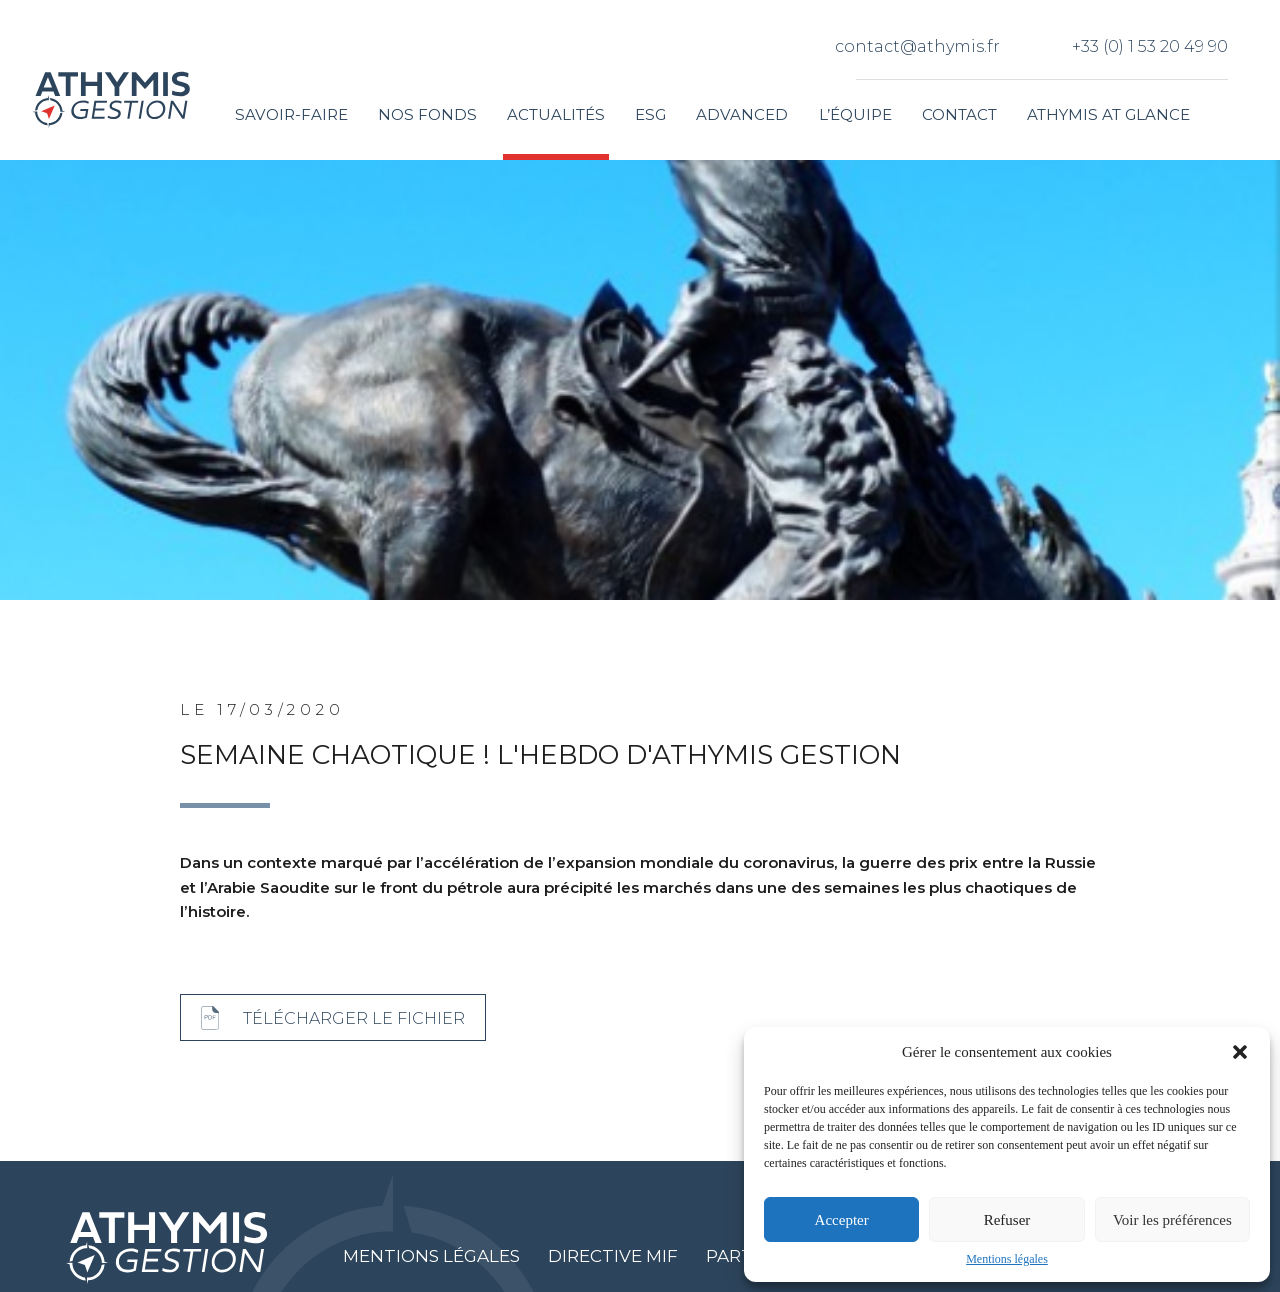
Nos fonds (427, 114)
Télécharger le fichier (354, 1018)
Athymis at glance (1108, 114)
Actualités (556, 114)
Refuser (1007, 1220)
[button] (1240, 1052)
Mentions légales (1007, 1259)
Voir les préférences (1172, 1220)
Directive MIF (613, 1256)
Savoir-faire (291, 114)
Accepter (842, 1220)
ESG (650, 114)
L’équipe (855, 114)
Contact (959, 114)
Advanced (742, 114)
